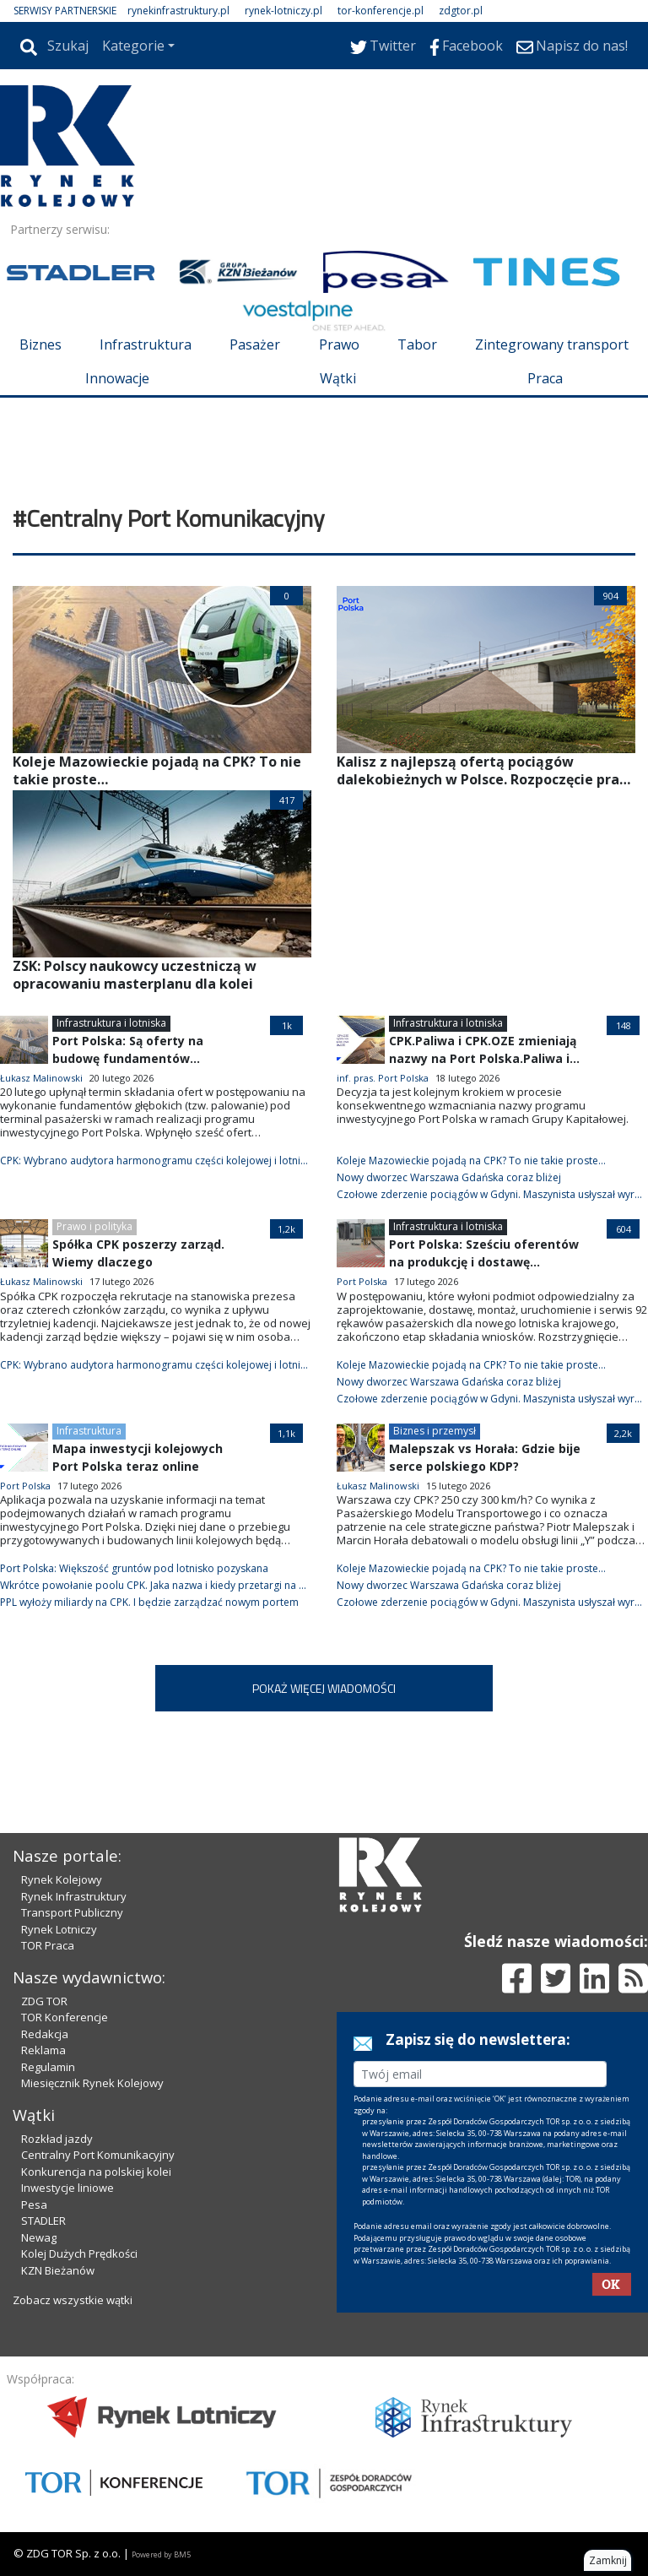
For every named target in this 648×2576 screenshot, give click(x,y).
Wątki (338, 378)
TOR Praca (47, 1945)
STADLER (43, 2220)
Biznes (40, 344)
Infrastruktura (146, 344)
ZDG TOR (44, 2001)
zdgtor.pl (461, 10)
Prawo (339, 344)
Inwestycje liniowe (67, 2187)
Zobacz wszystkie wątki (72, 2300)
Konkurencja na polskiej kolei (96, 2171)
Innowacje (117, 378)
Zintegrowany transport (552, 344)
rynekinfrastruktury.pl (178, 10)
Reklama (43, 2050)
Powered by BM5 (161, 2554)
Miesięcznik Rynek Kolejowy (92, 2083)
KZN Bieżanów (57, 2270)
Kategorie (133, 45)
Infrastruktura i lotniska (111, 1023)
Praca (545, 378)
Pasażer (255, 344)
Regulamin (48, 2066)
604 (623, 1229)
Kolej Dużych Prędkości (79, 2253)
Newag (39, 2237)
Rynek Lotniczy (59, 1929)
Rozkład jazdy (57, 2138)
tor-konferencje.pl (381, 10)
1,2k (286, 1229)
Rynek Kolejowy (61, 1879)
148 (623, 1025)
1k (287, 1025)
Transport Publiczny (72, 1912)
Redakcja (44, 2034)
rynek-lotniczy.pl (283, 10)
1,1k (286, 1433)
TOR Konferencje (64, 2017)
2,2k (623, 1433)
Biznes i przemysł (434, 1431)
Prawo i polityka (94, 1226)
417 (286, 800)
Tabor (417, 344)
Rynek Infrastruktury (74, 1896)
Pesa (34, 2204)
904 (610, 595)
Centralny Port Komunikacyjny (98, 2154)
